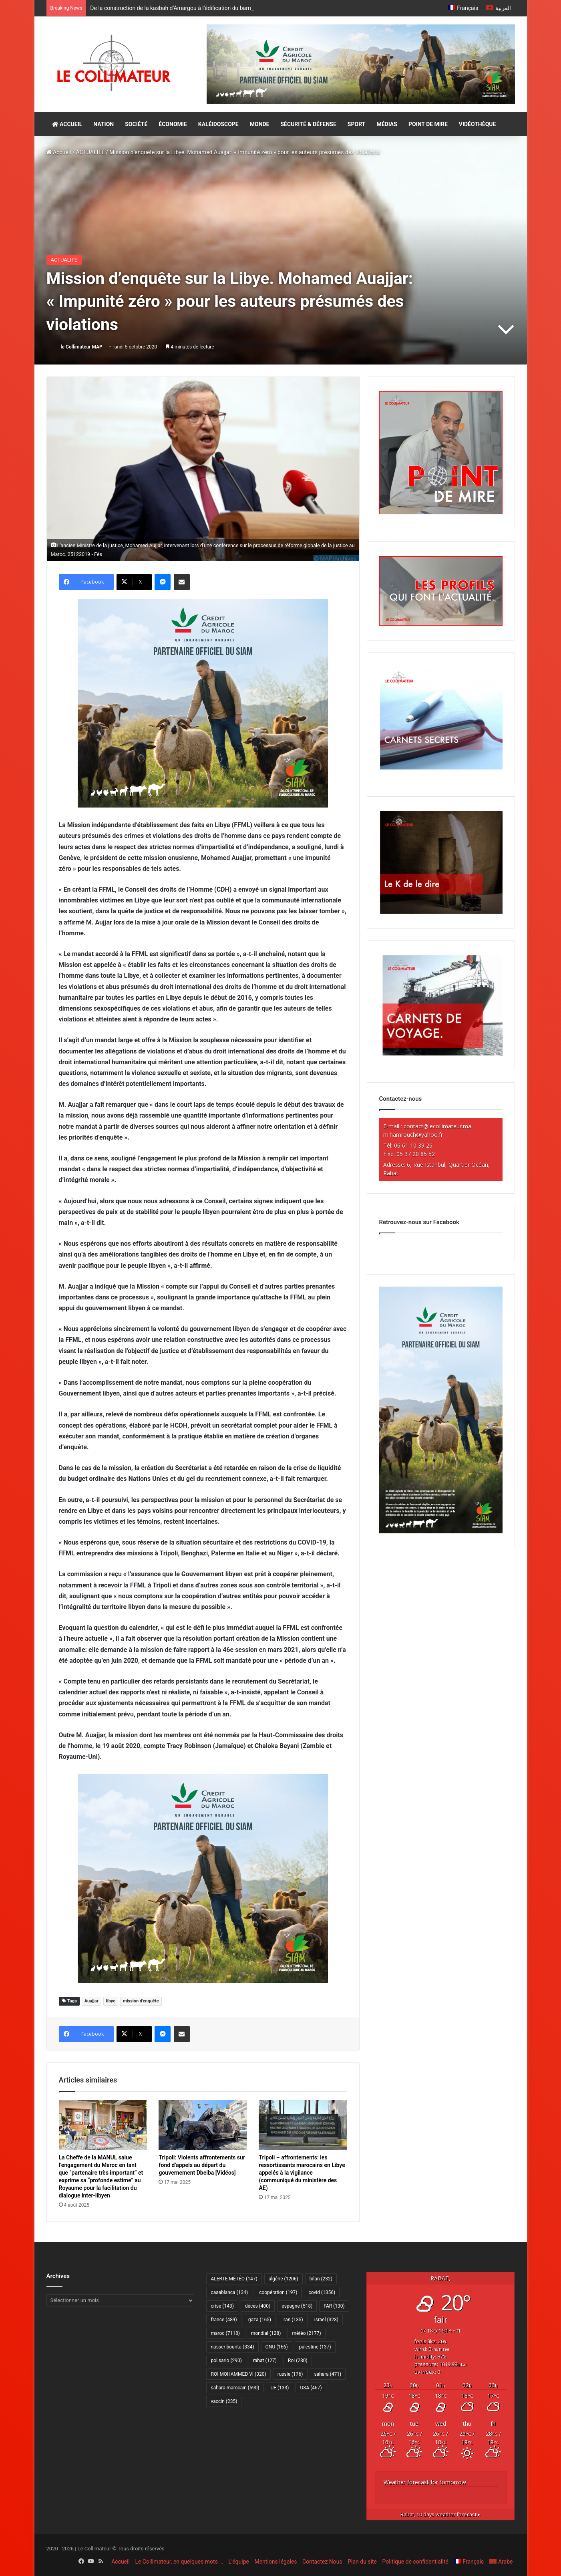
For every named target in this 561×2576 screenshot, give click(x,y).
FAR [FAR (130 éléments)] (334, 2306)
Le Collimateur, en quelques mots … (179, 2561)
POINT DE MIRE (428, 124)
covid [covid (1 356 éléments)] (321, 2292)
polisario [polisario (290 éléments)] (226, 2360)
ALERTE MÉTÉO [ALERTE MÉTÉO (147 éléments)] (234, 2279)
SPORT (357, 124)
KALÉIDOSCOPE (218, 124)
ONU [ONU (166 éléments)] (276, 2347)
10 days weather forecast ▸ (440, 2514)
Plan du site (362, 2561)
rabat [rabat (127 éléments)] (265, 2360)
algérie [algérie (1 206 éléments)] (283, 2279)
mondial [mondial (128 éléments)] (266, 2333)
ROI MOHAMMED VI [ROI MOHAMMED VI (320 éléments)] (238, 2374)
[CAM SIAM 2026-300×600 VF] (441, 1531)
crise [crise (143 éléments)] (222, 2306)
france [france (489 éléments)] (224, 2319)
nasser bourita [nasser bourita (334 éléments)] (232, 2347)
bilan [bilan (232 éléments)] (321, 2279)
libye (110, 2001)
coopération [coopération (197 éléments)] (278, 2292)
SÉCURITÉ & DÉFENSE (308, 124)
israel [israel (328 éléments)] (326, 2319)
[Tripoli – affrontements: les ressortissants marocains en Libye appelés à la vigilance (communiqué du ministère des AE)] (303, 2124)
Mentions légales (275, 2561)
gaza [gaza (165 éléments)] (259, 2319)
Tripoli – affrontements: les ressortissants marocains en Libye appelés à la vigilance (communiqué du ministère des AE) (302, 2172)
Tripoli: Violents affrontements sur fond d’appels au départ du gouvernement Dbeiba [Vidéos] (202, 2165)
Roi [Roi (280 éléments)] (298, 2360)
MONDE (259, 124)
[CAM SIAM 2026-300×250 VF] (203, 703)
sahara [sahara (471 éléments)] (328, 2374)
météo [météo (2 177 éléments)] (306, 2333)
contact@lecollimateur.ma (437, 1126)
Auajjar (91, 2001)
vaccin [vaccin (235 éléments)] (224, 2401)
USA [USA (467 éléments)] (311, 2388)
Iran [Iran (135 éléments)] (292, 2319)
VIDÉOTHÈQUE (477, 124)
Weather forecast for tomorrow (425, 2482)
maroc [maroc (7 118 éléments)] (225, 2333)
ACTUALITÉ (90, 152)
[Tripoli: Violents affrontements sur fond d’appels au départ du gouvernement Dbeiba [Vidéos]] (203, 2124)
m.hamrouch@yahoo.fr (413, 1134)
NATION (103, 124)
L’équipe (238, 2561)
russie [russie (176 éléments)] (290, 2374)
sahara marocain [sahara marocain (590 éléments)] (235, 2388)
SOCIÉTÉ (136, 124)
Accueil (58, 152)
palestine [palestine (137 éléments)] (315, 2347)
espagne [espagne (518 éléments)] (297, 2306)
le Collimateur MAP (81, 347)
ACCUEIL (67, 124)
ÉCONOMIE (173, 124)
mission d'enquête (141, 2001)
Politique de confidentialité (415, 2561)
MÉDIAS (386, 124)
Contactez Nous (322, 2561)
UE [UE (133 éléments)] (279, 2388)
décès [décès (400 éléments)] (257, 2306)
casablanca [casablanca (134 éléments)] (229, 2292)
